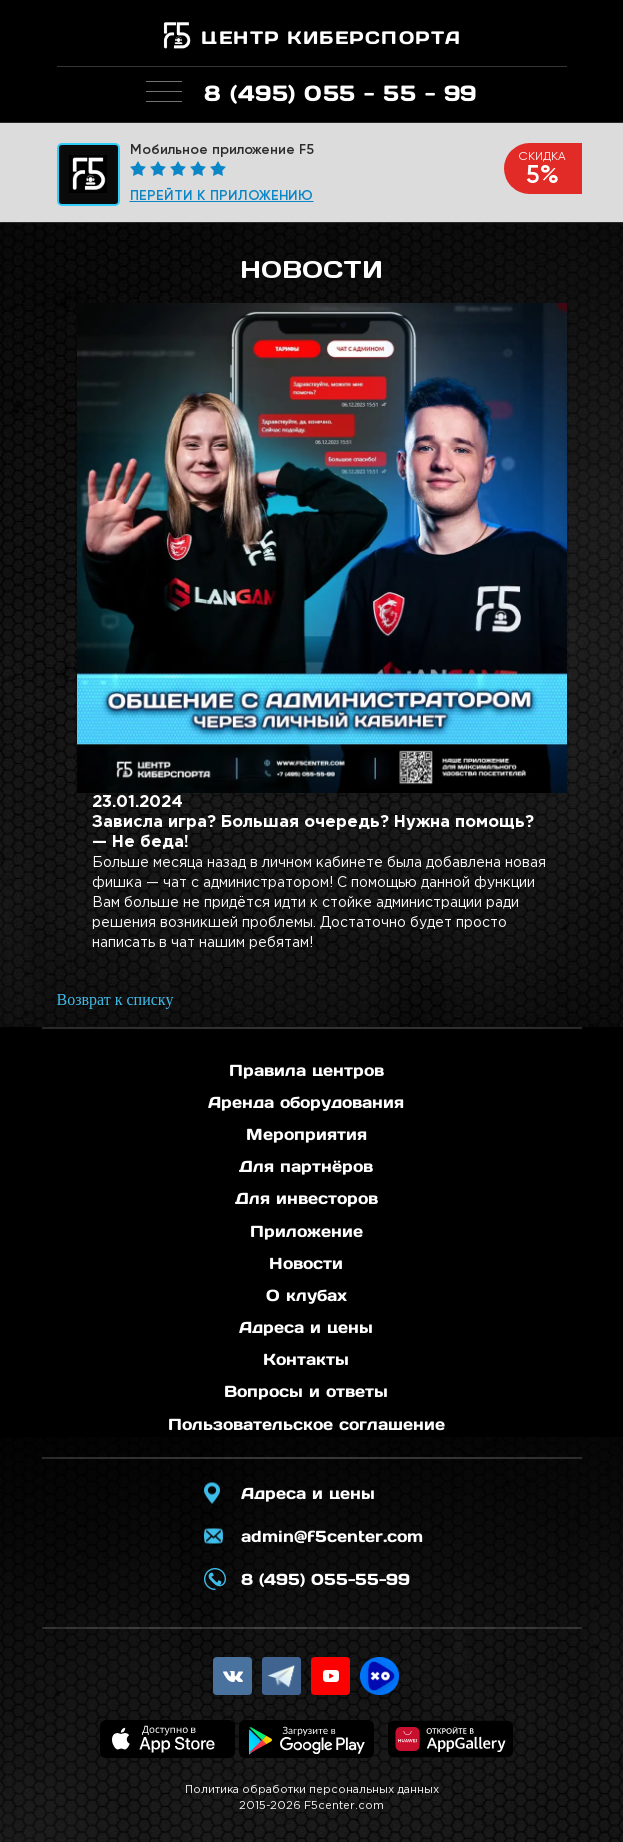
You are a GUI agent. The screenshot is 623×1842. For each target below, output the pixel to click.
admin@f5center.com (332, 1536)
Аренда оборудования (306, 1102)
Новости (306, 1263)
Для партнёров (306, 1166)
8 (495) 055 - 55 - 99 (340, 93)
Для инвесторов (306, 1198)
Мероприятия (306, 1134)
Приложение (306, 1231)
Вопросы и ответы (306, 1391)
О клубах (306, 1295)
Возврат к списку (115, 999)
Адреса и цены (306, 1327)
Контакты (306, 1359)
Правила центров (306, 1070)
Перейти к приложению (222, 195)
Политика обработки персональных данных (312, 1790)
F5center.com (344, 1806)
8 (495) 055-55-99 (325, 1579)
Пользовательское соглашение (306, 1424)
